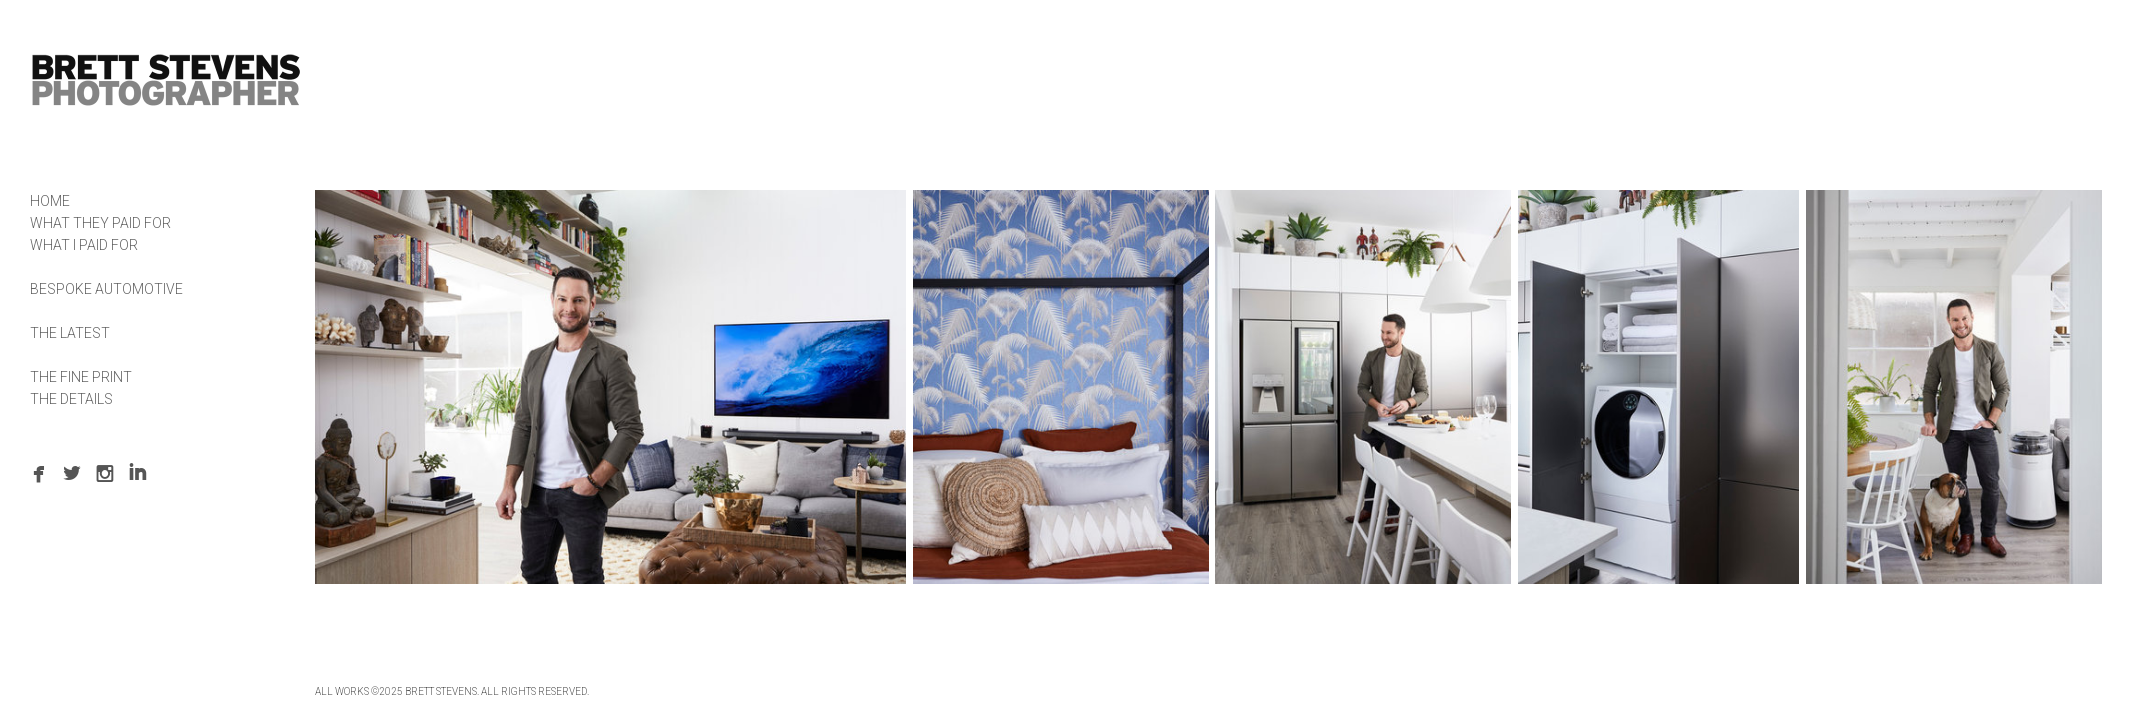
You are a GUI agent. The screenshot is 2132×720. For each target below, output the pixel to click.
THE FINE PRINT (81, 377)
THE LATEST (70, 333)
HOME (50, 201)
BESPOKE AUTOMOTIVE (106, 289)
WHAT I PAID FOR (84, 245)
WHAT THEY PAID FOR (100, 223)
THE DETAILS (71, 399)
